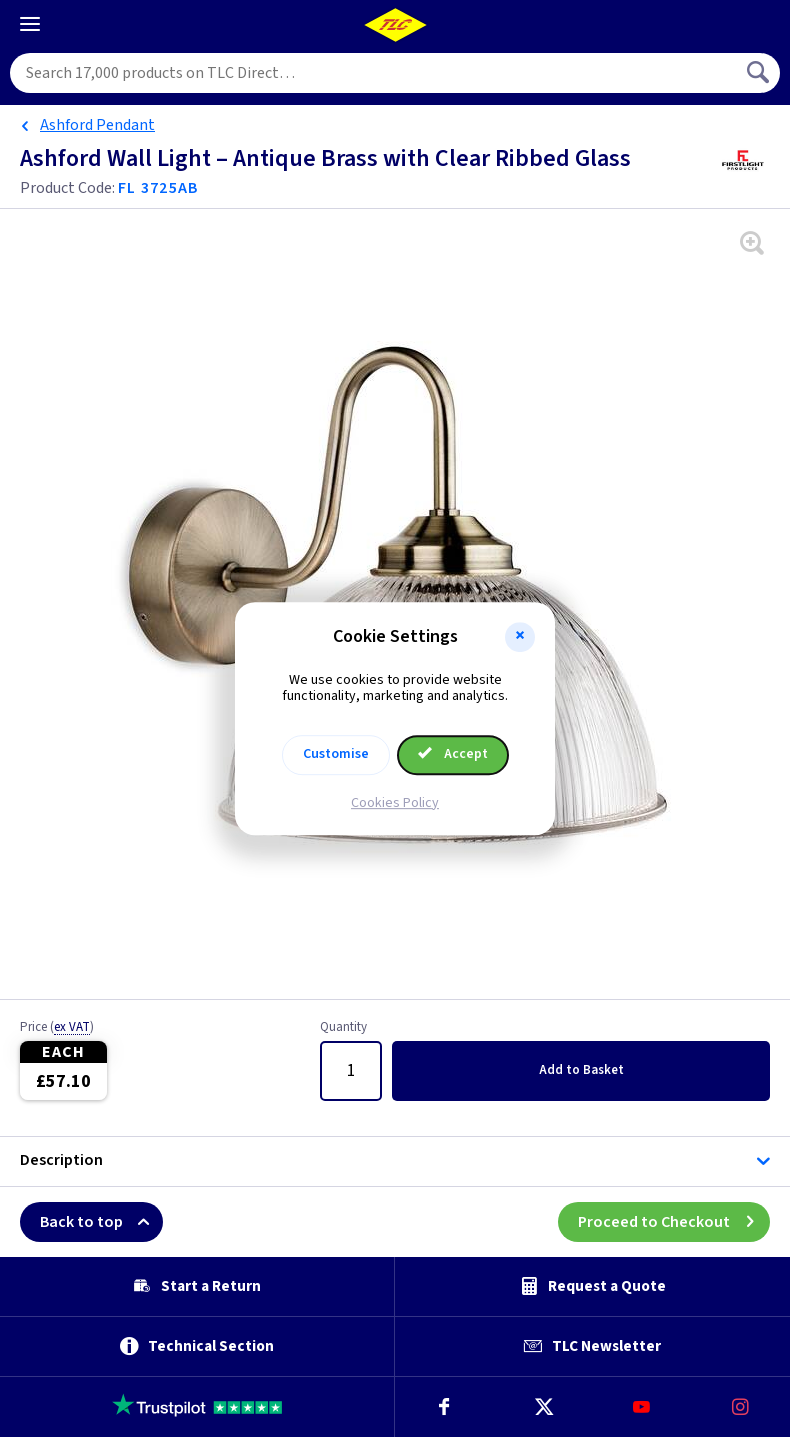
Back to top (101, 1222)
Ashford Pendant (97, 125)
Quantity (343, 1028)
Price (57, 1028)
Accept (453, 754)
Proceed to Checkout (674, 1222)
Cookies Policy (395, 803)
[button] (520, 637)
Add (581, 1070)
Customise (336, 754)
